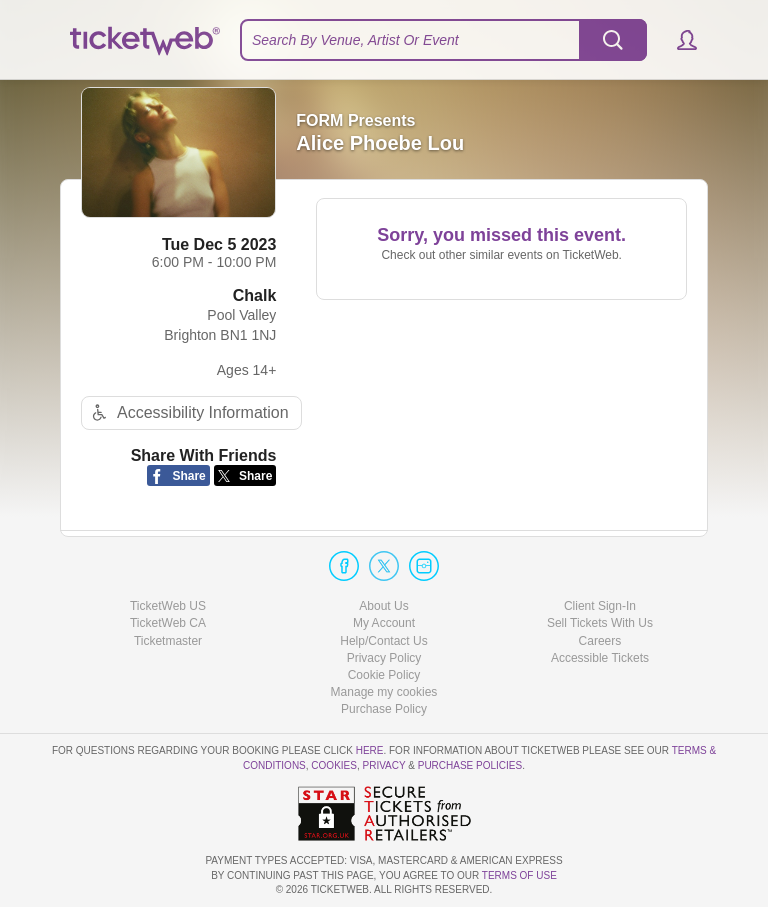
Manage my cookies (384, 692)
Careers (600, 641)
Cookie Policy (384, 675)
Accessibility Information (188, 412)
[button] (677, 40)
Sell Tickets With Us (600, 623)
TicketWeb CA (168, 623)
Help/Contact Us (383, 641)
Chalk (255, 295)
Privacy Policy (384, 658)
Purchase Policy (384, 709)
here (370, 750)
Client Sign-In (600, 606)
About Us (383, 606)
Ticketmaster (168, 641)
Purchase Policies (470, 765)
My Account (384, 623)
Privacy (384, 765)
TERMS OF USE (519, 875)
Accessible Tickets (600, 658)
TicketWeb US (168, 606)
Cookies (334, 765)
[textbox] (443, 40)
